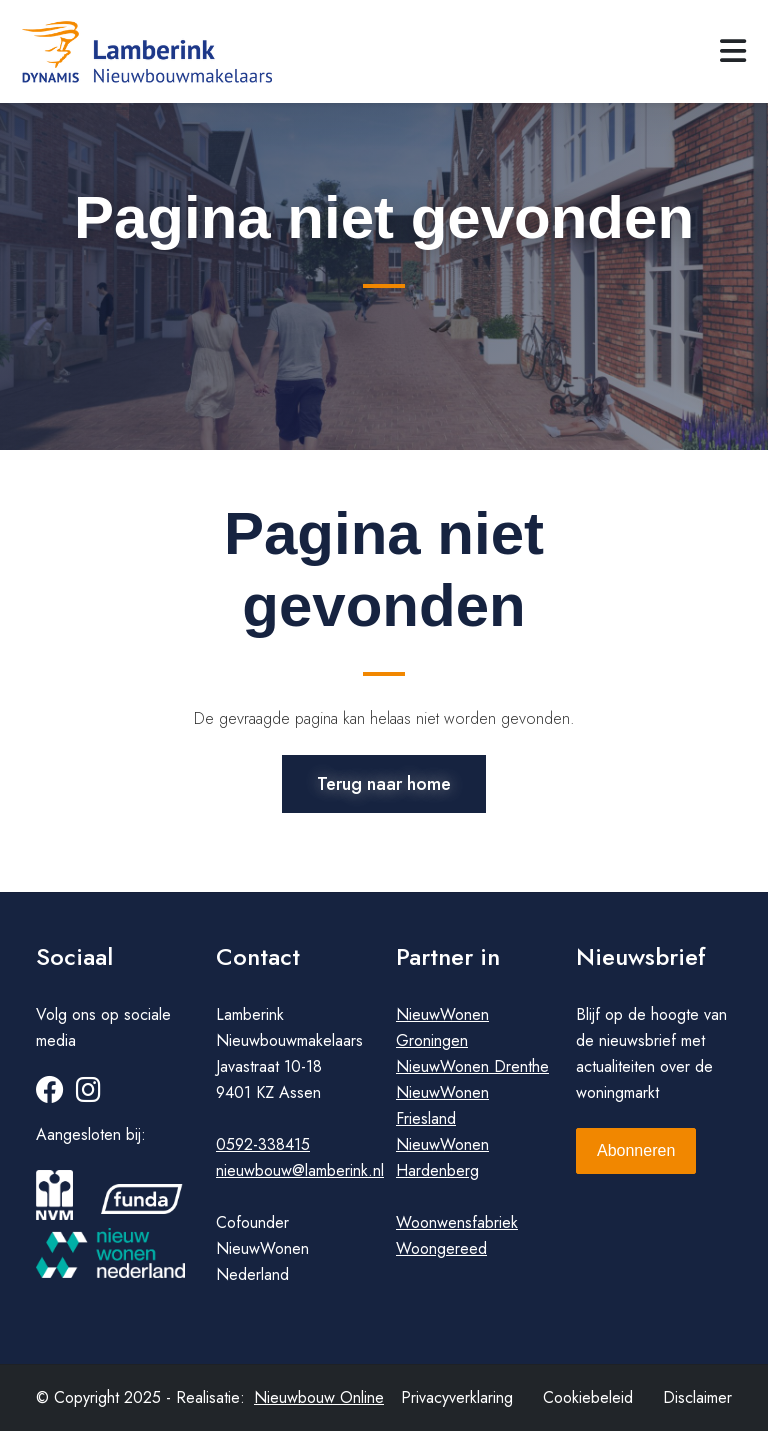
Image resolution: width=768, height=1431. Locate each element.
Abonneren (636, 1150)
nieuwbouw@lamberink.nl (300, 1170)
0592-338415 (263, 1144)
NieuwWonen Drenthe (472, 1066)
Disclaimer (697, 1397)
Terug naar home (384, 784)
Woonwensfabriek (457, 1222)
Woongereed (441, 1248)
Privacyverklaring (457, 1397)
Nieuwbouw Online (319, 1397)
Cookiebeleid (588, 1397)
